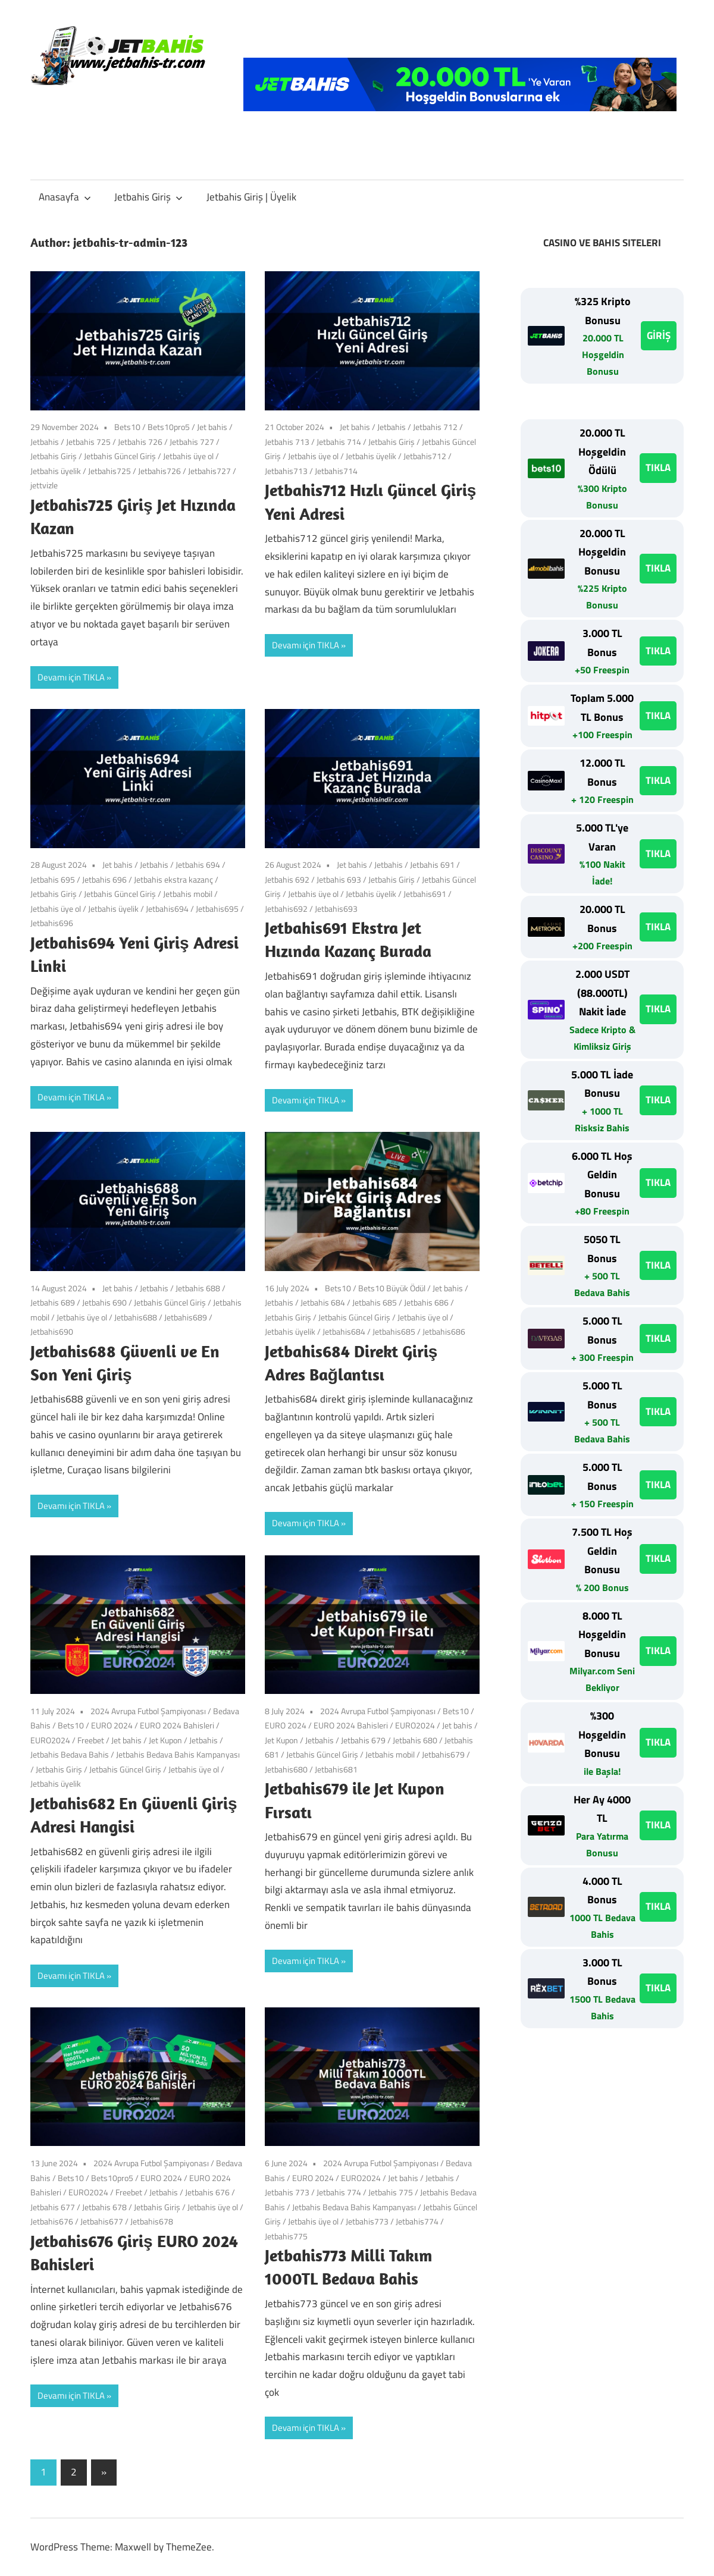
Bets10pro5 (169, 427)
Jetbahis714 (336, 471)
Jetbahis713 (286, 471)
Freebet (90, 1740)
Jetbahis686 (443, 1331)
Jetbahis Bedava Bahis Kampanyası (178, 1754)
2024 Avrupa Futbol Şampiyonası (148, 1711)
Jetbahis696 (51, 923)
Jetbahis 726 (140, 441)
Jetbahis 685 (374, 1302)
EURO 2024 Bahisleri (177, 1725)
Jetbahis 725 (88, 441)
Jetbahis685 (393, 1331)
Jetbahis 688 (198, 1288)
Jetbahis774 (417, 2221)
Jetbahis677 (101, 2221)
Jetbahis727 (209, 471)
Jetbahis (44, 441)
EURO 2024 (112, 1725)
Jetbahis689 (185, 1317)
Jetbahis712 (424, 456)
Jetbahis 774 (339, 2192)
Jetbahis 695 (52, 879)
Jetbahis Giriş (148, 197)
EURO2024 (50, 1740)
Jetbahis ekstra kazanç (173, 879)
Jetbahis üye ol (188, 456)
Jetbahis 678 (104, 2207)
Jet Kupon (165, 1740)
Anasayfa (65, 197)
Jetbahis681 (336, 1769)
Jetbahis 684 (322, 1302)
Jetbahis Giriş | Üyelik (251, 197)
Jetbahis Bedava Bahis (69, 1754)
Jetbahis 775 (390, 2192)
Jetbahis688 (135, 1317)
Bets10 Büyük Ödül (391, 1288)
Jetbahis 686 (426, 1302)
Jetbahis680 (286, 1769)
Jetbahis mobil (187, 893)
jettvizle (44, 485)
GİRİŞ (659, 335)
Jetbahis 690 (104, 1302)
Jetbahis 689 (52, 1302)
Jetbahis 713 (287, 441)
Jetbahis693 (336, 908)
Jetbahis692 (286, 908)
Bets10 (127, 427)
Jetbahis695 (217, 908)
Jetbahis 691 (432, 864)
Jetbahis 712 (435, 427)
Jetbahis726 (159, 471)
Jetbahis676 (51, 2221)
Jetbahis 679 (363, 1740)
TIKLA (658, 467)
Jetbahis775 (286, 2236)
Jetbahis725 (109, 471)
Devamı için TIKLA (71, 677)
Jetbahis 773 (287, 2192)
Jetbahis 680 (415, 1740)
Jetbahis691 (424, 893)
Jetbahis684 (343, 1331)
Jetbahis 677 (52, 2207)
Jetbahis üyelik (55, 471)
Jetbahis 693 (339, 879)
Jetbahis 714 (339, 441)
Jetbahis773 (367, 2221)
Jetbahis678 (151, 2221)
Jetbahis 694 (198, 864)
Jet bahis (212, 427)
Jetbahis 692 (287, 879)
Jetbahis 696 (104, 879)
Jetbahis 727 (192, 441)
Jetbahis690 (51, 1331)
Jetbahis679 (443, 1754)
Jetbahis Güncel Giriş (120, 456)
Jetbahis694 (167, 908)
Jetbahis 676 (207, 2192)
